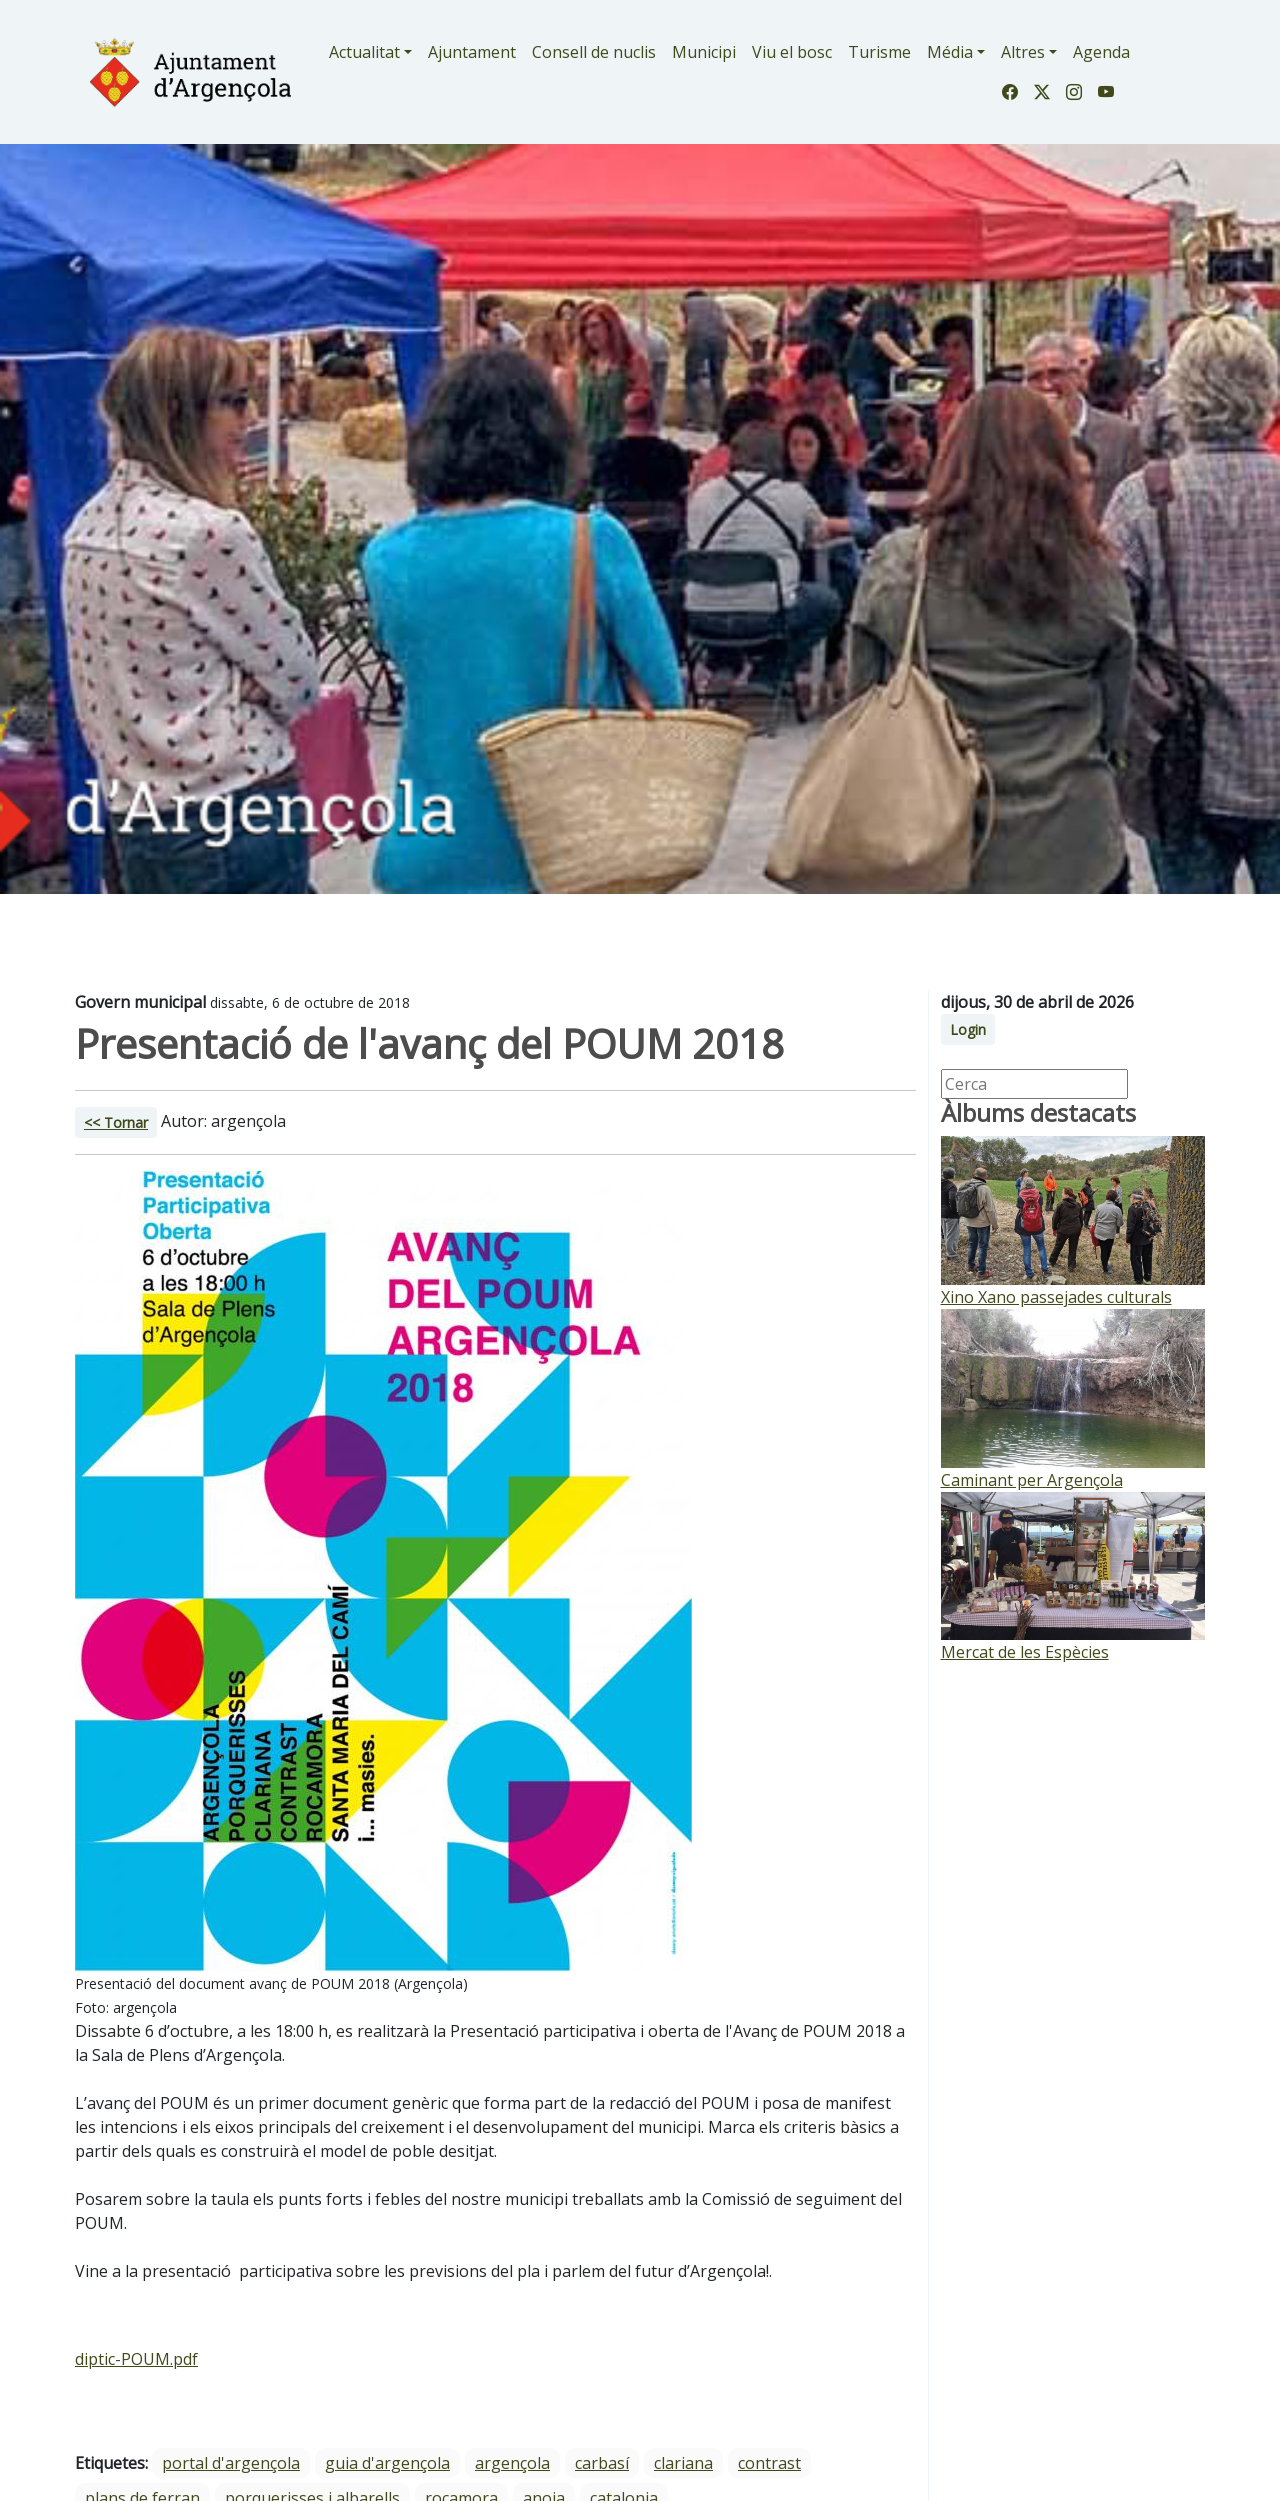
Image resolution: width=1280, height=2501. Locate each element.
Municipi (704, 52)
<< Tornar (116, 1122)
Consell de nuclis (594, 52)
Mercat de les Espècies (1025, 1652)
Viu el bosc (792, 52)
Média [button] (950, 52)
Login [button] (968, 1029)
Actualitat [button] (364, 52)
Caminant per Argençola (1032, 1480)
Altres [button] (1023, 52)
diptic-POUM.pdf (136, 2359)
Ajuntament (472, 52)
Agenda (1101, 52)
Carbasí (602, 2463)
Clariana (683, 2463)
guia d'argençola (387, 2463)
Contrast (769, 2463)
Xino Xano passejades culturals (1056, 1297)
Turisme (879, 52)
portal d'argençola (231, 2463)
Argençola (512, 2463)
